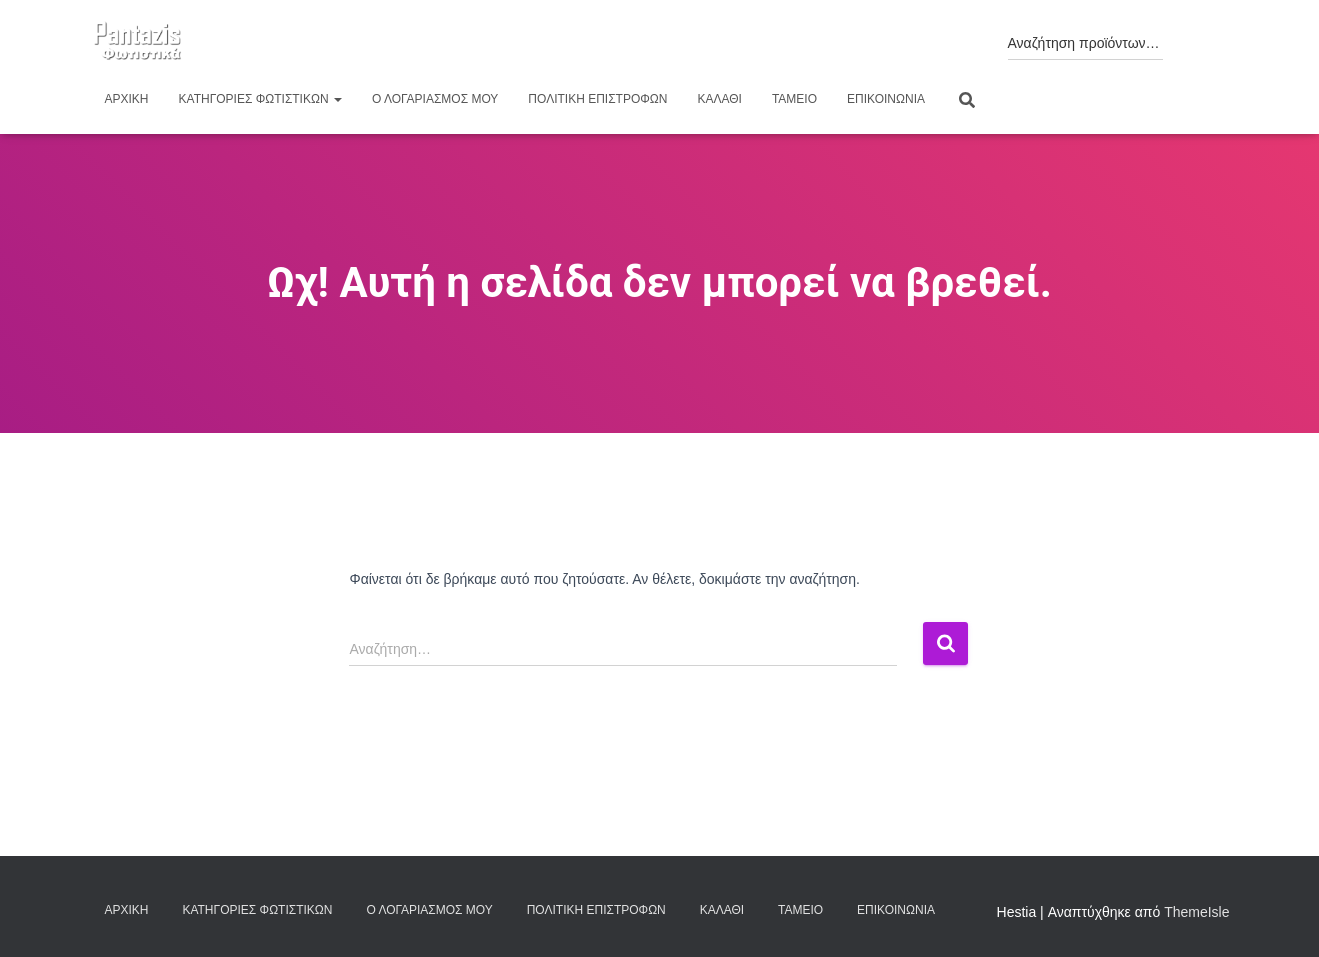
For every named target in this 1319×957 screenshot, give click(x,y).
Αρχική (127, 99)
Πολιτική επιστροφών (597, 99)
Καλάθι (719, 99)
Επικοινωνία (886, 99)
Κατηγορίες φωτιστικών (260, 99)
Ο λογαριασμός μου (435, 99)
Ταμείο (794, 99)
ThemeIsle (1196, 912)
